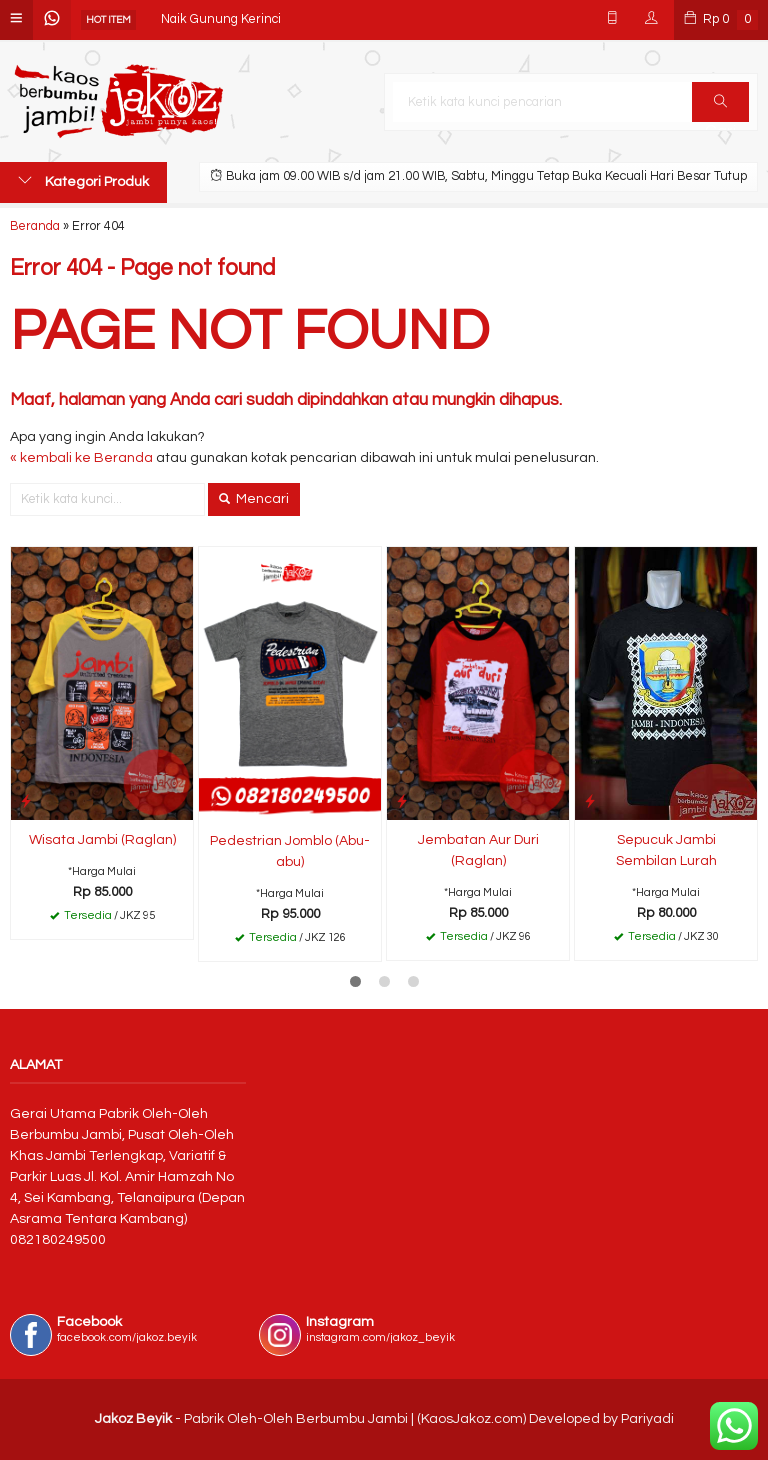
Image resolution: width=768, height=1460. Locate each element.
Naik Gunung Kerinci (221, 19)
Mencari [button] (254, 499)
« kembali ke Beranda (81, 458)
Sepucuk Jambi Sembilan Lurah (666, 850)
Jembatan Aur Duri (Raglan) (478, 850)
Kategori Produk (83, 181)
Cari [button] (720, 108)
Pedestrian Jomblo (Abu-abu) (290, 851)
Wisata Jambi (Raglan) (102, 840)
